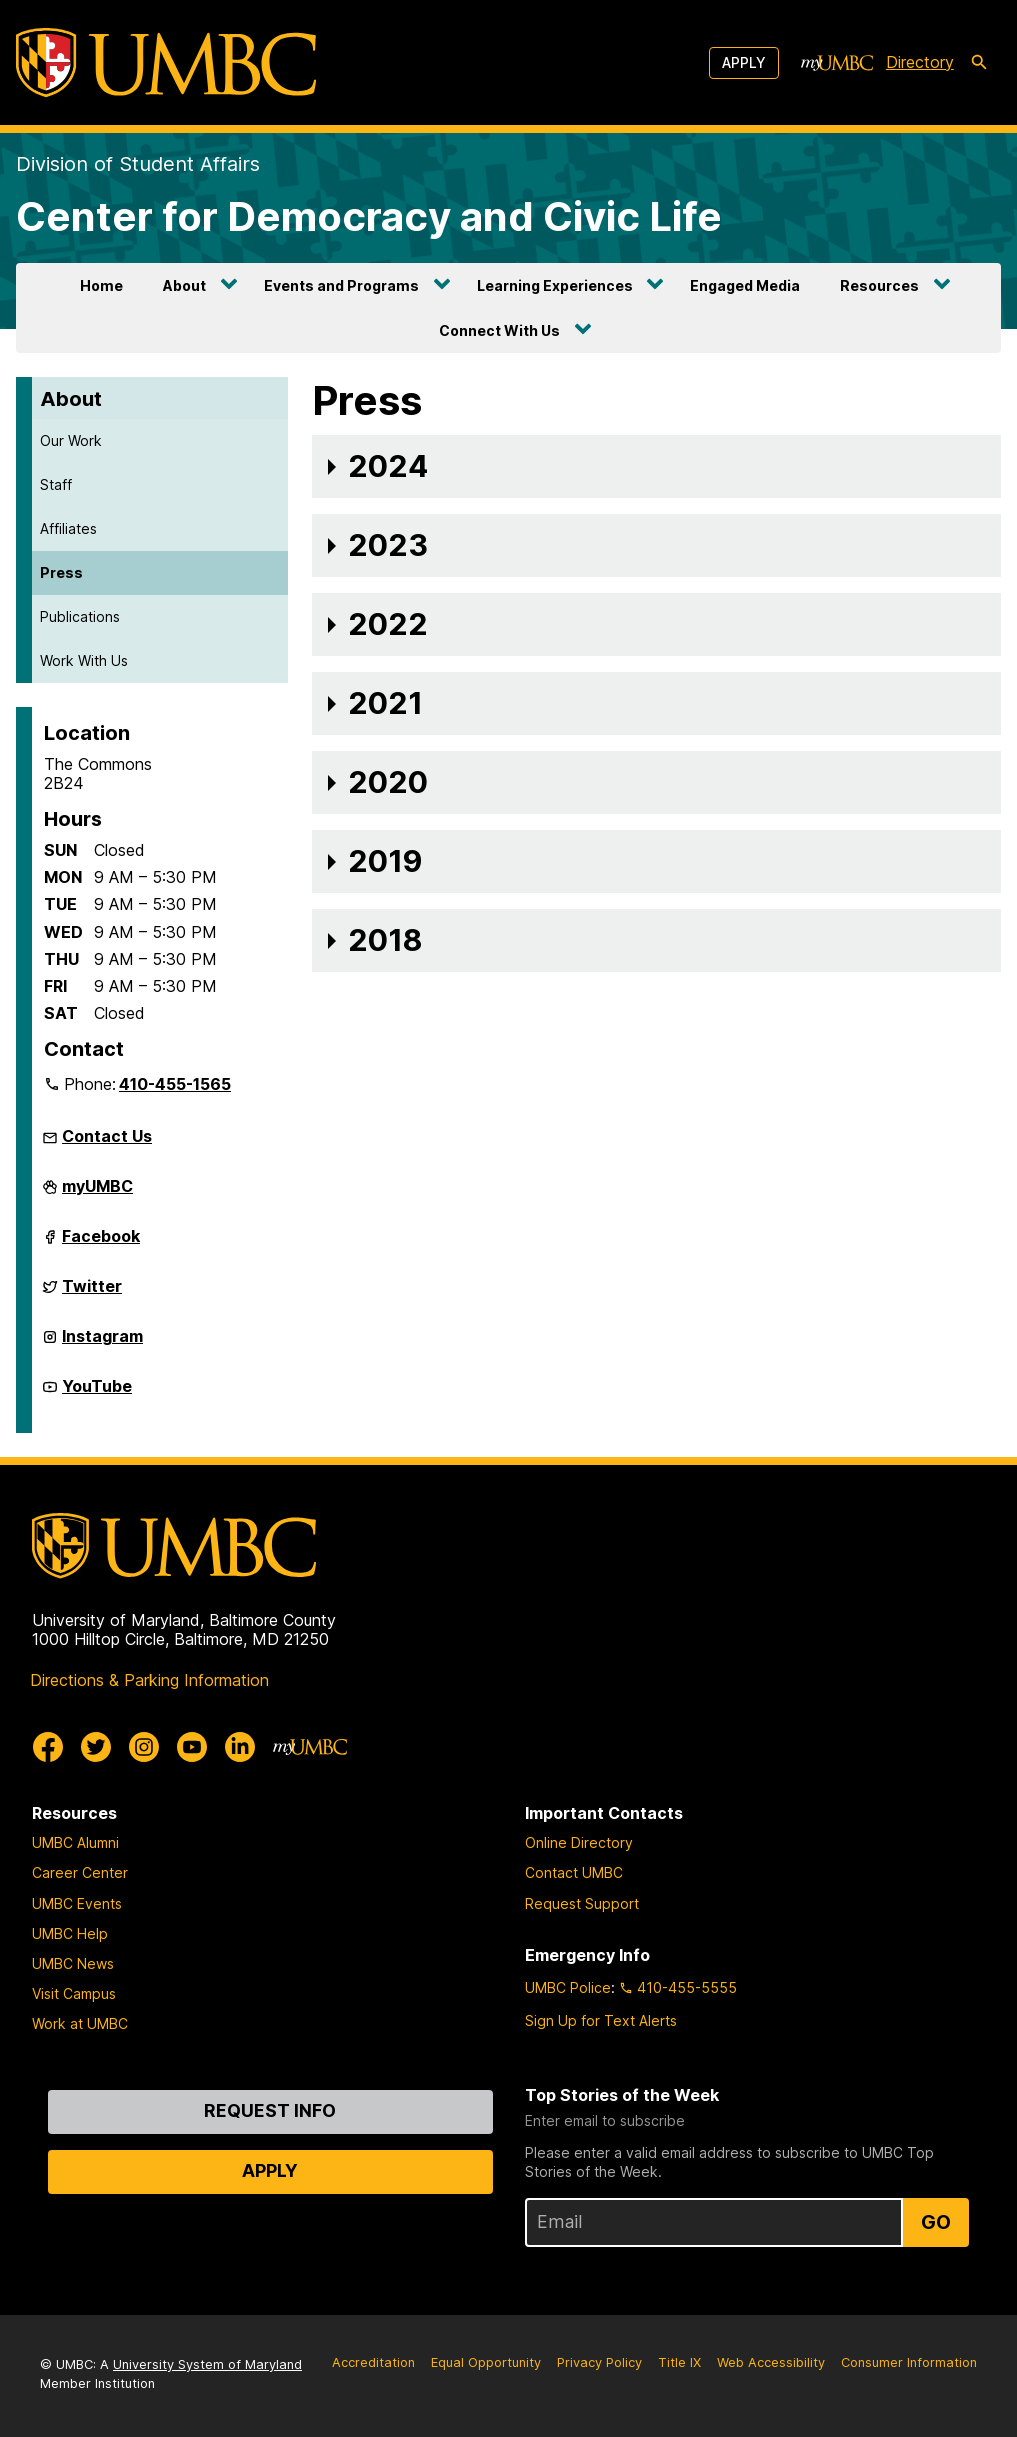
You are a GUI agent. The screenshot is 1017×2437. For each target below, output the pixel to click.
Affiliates (68, 528)
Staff (56, 484)
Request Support (582, 1903)
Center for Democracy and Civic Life (369, 216)
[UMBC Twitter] (96, 1747)
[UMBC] (166, 62)
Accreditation (373, 2362)
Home (101, 285)
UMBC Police (568, 1987)
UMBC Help (70, 1933)
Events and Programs (341, 285)
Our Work (71, 440)
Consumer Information (909, 2362)
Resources (879, 285)
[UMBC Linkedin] (240, 1747)
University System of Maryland (207, 2364)
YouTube (97, 1394)
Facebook (101, 1244)
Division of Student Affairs (138, 164)
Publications (80, 616)
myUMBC (97, 1194)
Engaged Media (745, 285)
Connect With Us (499, 330)
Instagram (102, 1344)
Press (61, 572)
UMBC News (73, 1963)
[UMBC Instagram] (144, 1747)
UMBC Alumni (75, 1842)
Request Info (270, 2110)
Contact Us (107, 1136)
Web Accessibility (771, 2362)
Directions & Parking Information (149, 1680)
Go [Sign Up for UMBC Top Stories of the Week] (936, 2222)
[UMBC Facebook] (48, 1747)
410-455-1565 (175, 1084)
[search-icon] (979, 63)
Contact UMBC (574, 1872)
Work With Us (84, 660)
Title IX (679, 2362)
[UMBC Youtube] (192, 1747)
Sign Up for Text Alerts (601, 2020)
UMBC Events (77, 1903)
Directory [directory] (920, 62)
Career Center (80, 1872)
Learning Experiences (555, 285)
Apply (744, 62)
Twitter (92, 1294)
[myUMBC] (837, 63)
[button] (657, 466)
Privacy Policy (599, 2362)
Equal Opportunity (486, 2362)
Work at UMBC (80, 2023)
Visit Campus (74, 1993)
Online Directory (579, 1842)
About (184, 285)
